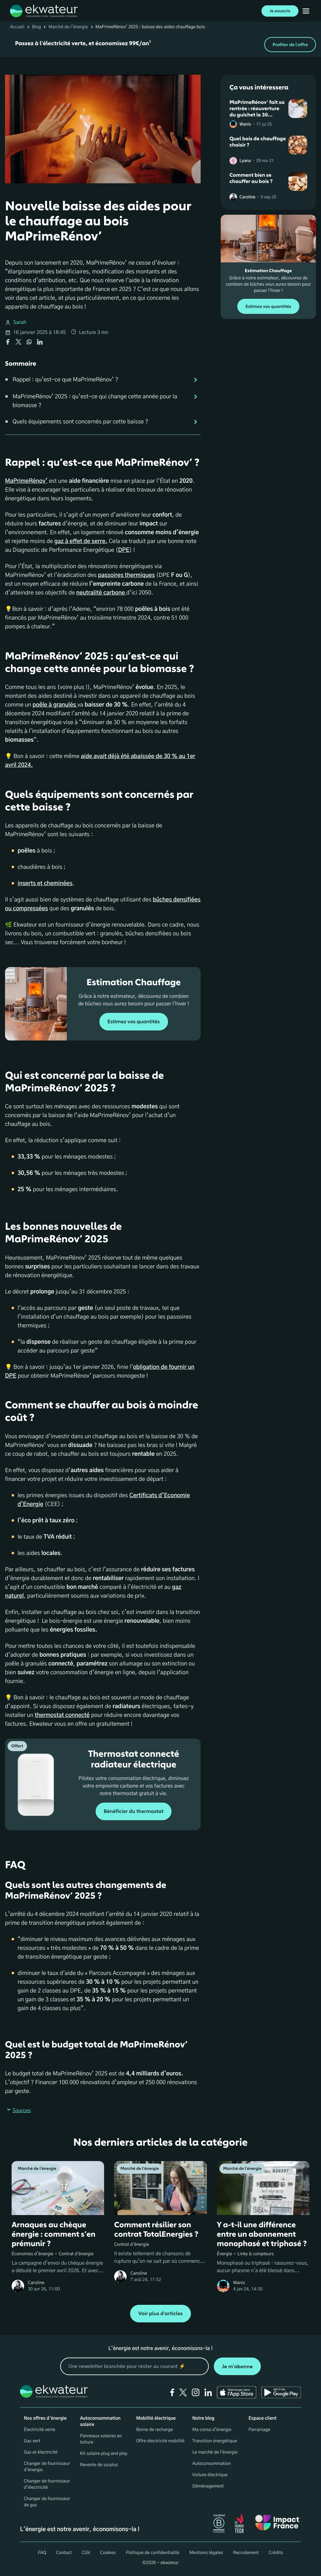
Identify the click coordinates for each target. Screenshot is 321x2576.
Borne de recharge (154, 2430)
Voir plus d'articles (160, 2314)
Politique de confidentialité (152, 2553)
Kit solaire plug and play (103, 2453)
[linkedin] (208, 2392)
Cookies (108, 2553)
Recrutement (246, 2553)
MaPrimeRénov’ (26, 481)
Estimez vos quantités (134, 1022)
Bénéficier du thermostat (133, 1811)
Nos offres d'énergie (45, 2418)
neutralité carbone (101, 593)
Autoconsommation (211, 2463)
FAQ (42, 2553)
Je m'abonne (237, 2366)
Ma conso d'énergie (211, 2430)
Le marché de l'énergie (215, 2452)
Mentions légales (206, 2553)
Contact (63, 2553)
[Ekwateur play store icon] (281, 2392)
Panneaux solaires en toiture (101, 2439)
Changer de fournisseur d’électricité (47, 2484)
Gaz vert (32, 2441)
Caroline (247, 197)
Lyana (245, 161)
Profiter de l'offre (290, 44)
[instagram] (195, 2392)
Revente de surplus (99, 2465)
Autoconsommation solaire (100, 2421)
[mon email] (134, 2366)
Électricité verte (39, 2430)
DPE (123, 550)
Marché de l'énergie (68, 27)
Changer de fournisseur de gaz (47, 2502)
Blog (36, 27)
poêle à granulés (55, 705)
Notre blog (203, 2418)
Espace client (262, 2418)
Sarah (19, 322)
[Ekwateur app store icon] (236, 2392)
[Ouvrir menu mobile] (306, 11)
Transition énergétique (214, 2441)
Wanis (245, 124)
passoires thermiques (126, 575)
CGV (86, 2553)
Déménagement (208, 2486)
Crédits (276, 2553)
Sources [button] (18, 2111)
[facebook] (172, 2392)
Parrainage (259, 2430)
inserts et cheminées (45, 883)
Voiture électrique (210, 2475)
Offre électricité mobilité (160, 2441)
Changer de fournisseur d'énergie (47, 2466)
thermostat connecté (62, 1715)
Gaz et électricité (40, 2452)
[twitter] (183, 2392)
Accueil (17, 27)
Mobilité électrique (156, 2418)
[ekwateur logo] (44, 11)
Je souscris (280, 10)
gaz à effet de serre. (80, 541)
